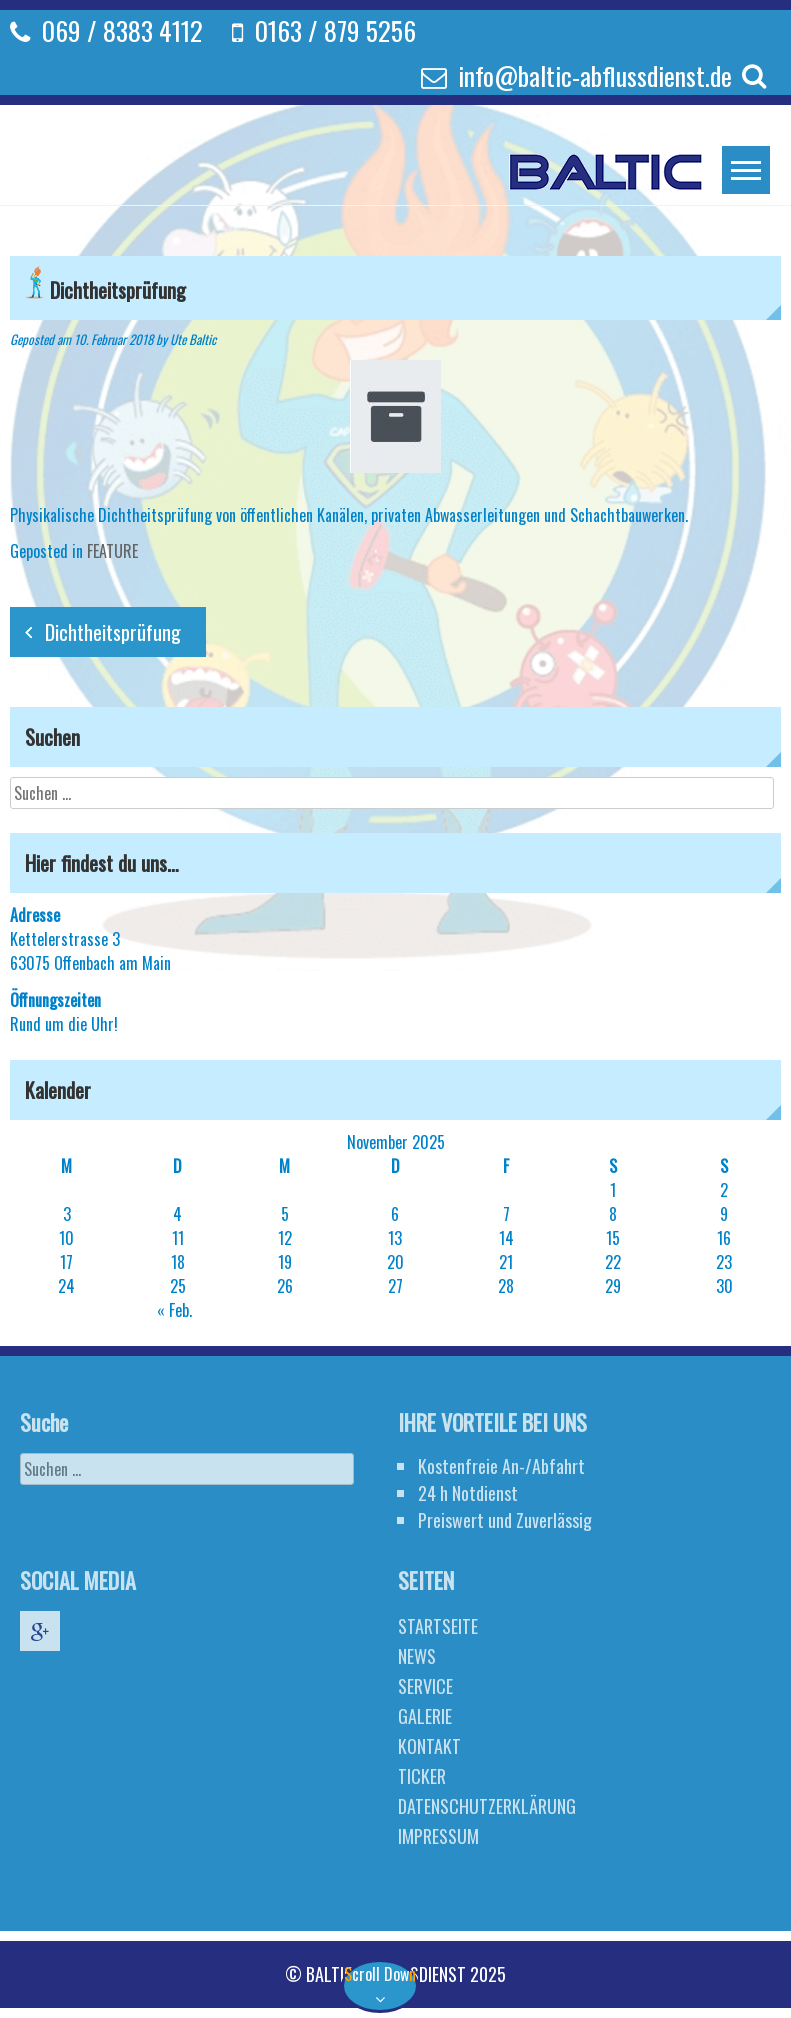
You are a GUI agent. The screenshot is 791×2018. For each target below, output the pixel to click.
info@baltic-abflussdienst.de (595, 75)
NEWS (411, 1656)
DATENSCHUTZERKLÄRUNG (481, 1806)
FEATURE (112, 551)
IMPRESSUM (432, 1836)
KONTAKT (423, 1746)
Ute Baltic (193, 339)
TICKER (416, 1776)
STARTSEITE (432, 1626)
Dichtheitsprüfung (113, 632)
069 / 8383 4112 (122, 30)
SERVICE (419, 1686)
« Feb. (174, 1310)
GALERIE (419, 1716)
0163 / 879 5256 (335, 30)
